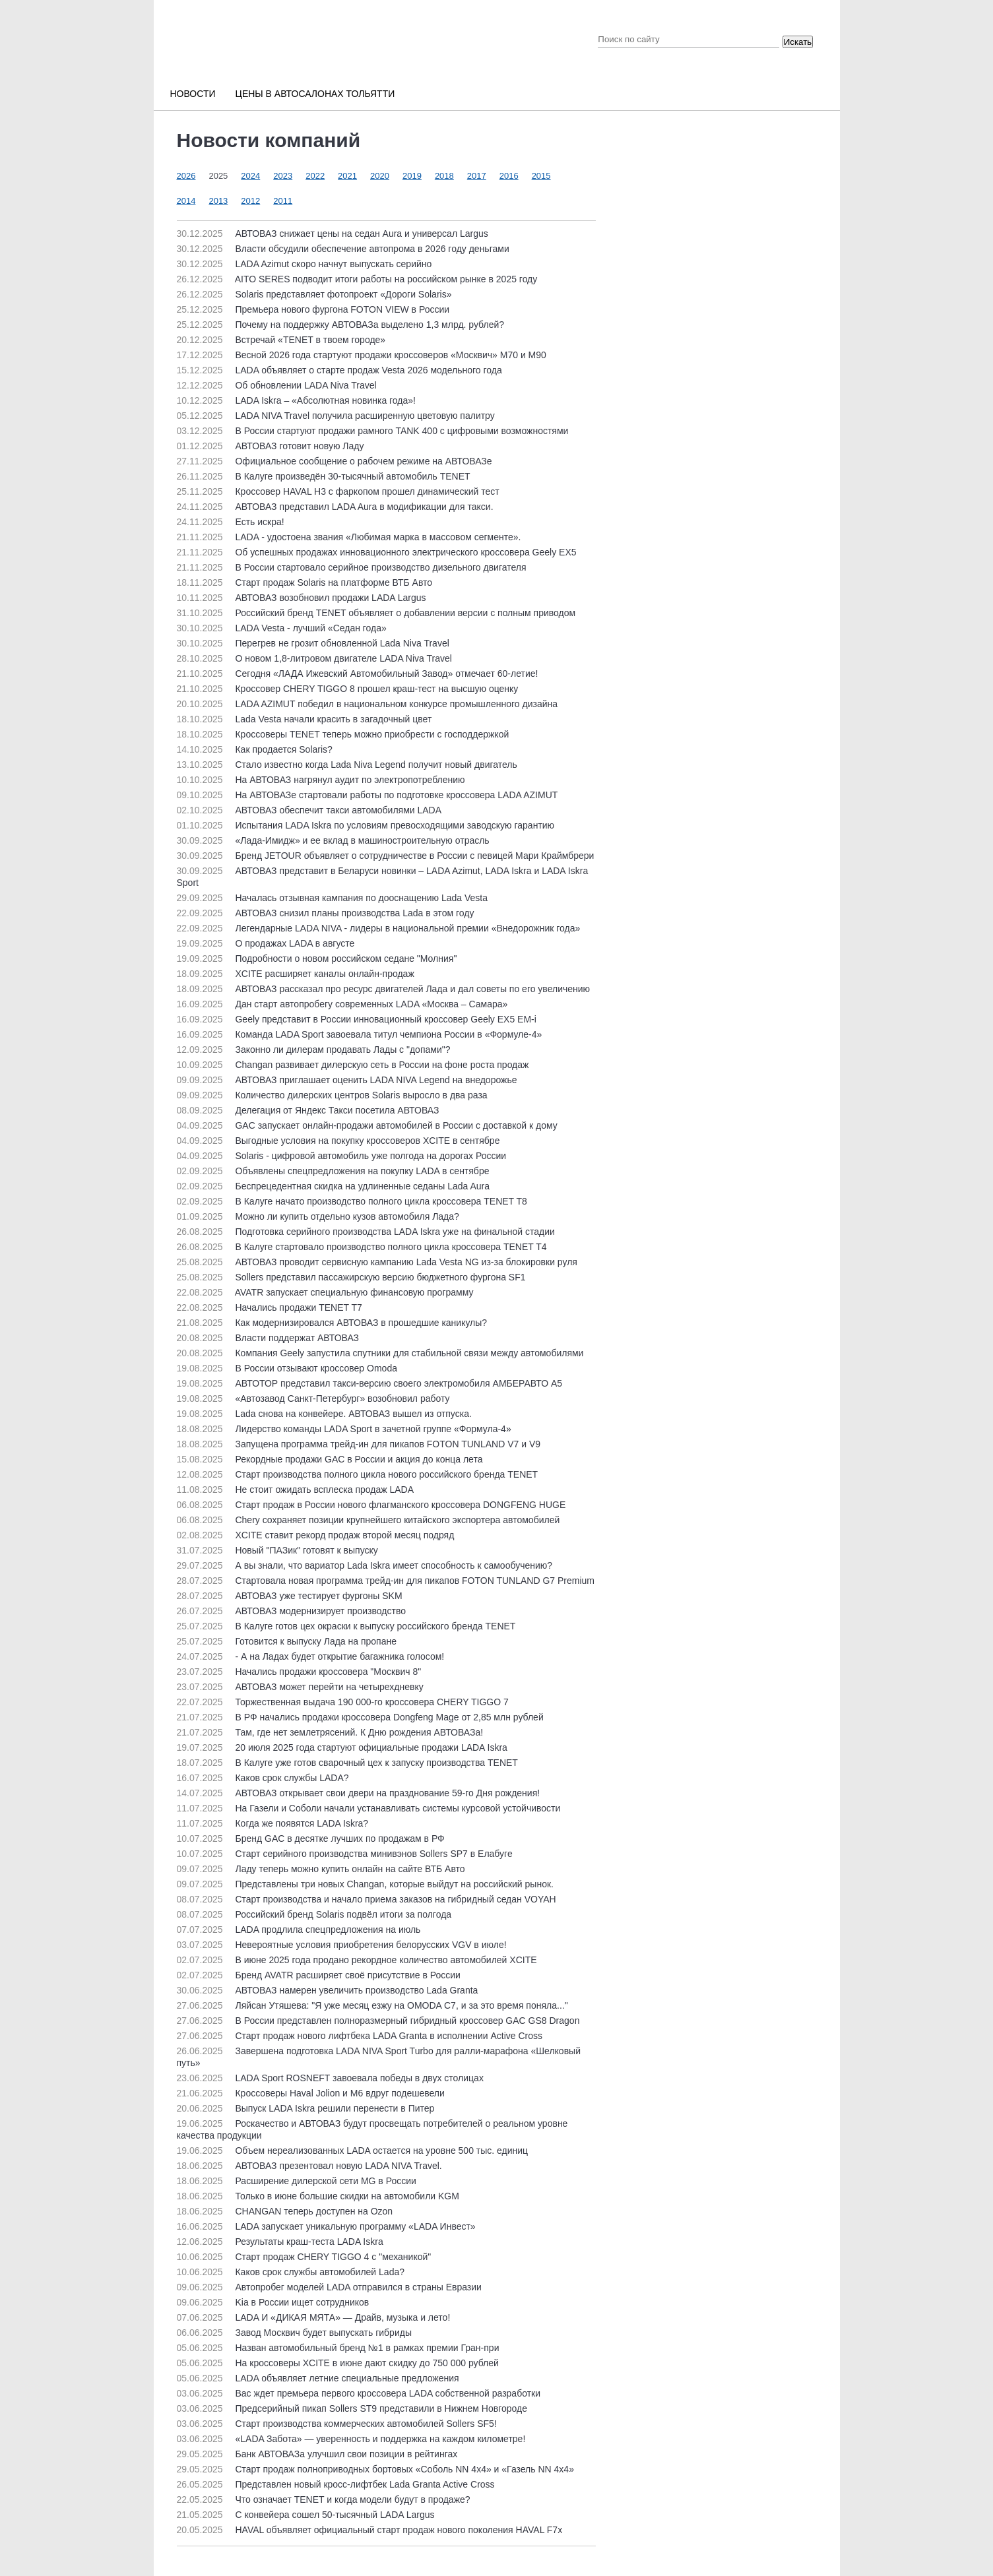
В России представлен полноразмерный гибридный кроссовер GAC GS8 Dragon (378, 2020)
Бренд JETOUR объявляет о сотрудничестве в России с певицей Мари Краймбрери (385, 855)
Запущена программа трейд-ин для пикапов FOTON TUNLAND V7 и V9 (359, 1444)
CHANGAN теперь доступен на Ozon (285, 2211)
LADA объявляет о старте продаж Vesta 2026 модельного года (339, 370)
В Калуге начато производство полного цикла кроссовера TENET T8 (352, 1201)
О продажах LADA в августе (266, 943)
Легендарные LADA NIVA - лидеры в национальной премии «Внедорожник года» (379, 928)
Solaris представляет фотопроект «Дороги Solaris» (314, 294)
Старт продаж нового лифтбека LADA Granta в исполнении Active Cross (360, 2035)
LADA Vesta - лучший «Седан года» (282, 628)
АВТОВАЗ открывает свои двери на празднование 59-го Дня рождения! (358, 1793)
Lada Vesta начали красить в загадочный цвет (304, 719)
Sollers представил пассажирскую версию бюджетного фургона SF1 (351, 1277)
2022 (315, 176)
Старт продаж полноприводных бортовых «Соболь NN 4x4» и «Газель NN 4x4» (375, 2469)
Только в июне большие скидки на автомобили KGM (318, 2196)
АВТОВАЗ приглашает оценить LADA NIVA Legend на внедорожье (347, 1080)
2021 (347, 176)
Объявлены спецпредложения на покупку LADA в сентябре (333, 1171)
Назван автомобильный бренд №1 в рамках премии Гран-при (338, 2347)
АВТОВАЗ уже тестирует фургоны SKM (289, 1595)
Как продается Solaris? (255, 749)
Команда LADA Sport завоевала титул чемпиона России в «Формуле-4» (359, 1034)
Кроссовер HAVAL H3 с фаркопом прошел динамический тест (338, 491)
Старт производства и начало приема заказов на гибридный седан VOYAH (366, 1899)
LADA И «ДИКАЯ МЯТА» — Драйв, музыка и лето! (314, 2317)
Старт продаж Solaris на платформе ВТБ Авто (305, 582)
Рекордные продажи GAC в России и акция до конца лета (330, 1459)
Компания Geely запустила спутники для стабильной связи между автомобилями (380, 1353)
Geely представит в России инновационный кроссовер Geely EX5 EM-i (356, 1019)
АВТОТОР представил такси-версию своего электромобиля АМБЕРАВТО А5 (370, 1383)
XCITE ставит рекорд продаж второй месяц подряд (316, 1535)
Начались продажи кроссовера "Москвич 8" (299, 1671)
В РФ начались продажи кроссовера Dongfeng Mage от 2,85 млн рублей (360, 1717)
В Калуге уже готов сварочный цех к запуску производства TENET (347, 1762)
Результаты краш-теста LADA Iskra (280, 2241)
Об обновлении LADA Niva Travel (277, 385)
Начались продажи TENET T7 (269, 1307)
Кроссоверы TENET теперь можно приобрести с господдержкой (343, 734)
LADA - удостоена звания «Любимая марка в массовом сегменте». (349, 537)
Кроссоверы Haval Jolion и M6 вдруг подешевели (311, 2093)
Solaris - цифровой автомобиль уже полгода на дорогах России (342, 1155)
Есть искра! (230, 522)
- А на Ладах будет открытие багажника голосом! (311, 1656)
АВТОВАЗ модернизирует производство (291, 1611)
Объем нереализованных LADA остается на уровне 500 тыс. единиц (353, 2150)
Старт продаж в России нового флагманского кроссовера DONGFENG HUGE (371, 1504)
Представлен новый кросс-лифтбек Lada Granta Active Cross (336, 2484)
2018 (444, 176)
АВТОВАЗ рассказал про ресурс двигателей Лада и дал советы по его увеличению (384, 989)
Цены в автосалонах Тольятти (315, 93)
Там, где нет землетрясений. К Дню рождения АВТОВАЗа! (330, 1732)
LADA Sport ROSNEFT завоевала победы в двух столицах (330, 2078)
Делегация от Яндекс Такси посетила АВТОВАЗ (308, 1110)
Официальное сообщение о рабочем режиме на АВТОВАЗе (334, 461)
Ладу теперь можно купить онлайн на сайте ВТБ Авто (321, 1869)
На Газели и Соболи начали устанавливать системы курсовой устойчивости (369, 1808)
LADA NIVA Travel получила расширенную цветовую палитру (336, 415)
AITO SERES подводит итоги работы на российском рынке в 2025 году (357, 279)
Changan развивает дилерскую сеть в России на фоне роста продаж (353, 1064)
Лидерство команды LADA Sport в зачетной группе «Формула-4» (344, 1429)
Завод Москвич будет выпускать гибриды (294, 2332)
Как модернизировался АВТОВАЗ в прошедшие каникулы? (332, 1322)
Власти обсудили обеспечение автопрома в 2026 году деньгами (343, 248)
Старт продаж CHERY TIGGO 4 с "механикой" (304, 2256)
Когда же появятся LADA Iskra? (273, 1823)
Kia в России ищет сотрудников (273, 2302)
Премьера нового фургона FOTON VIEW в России (313, 309)
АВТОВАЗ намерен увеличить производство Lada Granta (327, 1990)
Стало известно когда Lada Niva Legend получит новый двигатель (347, 764)
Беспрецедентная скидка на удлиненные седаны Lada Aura (333, 1186)
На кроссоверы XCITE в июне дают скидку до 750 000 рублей (338, 2363)
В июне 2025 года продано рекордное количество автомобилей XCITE (357, 1960)
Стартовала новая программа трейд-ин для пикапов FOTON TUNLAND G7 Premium (386, 1580)
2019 (412, 176)
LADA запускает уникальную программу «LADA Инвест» (326, 2226)
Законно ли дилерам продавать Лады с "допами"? (314, 1049)
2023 (282, 176)
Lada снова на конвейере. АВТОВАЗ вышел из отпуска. (324, 1413)
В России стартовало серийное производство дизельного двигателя (352, 567)
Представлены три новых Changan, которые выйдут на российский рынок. (365, 1884)
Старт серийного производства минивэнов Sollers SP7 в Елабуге (345, 1853)
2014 (186, 201)
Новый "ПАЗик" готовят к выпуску (277, 1550)
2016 (509, 176)
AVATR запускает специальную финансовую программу (325, 1292)
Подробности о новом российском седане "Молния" (317, 958)
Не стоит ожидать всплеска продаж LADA (295, 1489)
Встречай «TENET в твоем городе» (281, 339)
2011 (282, 201)
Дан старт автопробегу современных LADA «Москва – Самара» (342, 1004)
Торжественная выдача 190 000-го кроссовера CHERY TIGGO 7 (343, 1702)
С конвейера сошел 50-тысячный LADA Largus (306, 2514)
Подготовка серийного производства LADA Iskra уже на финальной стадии (366, 1231)
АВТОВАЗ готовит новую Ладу (270, 446)
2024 (250, 176)
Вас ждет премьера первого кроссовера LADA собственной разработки (359, 2393)
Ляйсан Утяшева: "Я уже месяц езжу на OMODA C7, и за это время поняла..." (372, 2005)
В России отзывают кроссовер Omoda (287, 1368)
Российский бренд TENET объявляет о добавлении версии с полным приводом (376, 613)
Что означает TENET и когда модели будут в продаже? (323, 2499)
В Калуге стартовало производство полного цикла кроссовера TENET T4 (362, 1246)
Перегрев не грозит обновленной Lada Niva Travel (313, 643)
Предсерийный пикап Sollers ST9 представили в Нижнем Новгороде (352, 2408)
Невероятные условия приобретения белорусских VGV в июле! (342, 1944)
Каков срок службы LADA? (263, 1778)
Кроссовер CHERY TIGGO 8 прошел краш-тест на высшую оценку (348, 688)
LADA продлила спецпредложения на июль (299, 1929)
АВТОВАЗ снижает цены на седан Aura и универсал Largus (332, 233)
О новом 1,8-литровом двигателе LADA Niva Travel (314, 658)
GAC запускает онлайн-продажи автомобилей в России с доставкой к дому (367, 1125)
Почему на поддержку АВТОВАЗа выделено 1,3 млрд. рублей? (341, 324)
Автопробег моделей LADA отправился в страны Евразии (329, 2287)
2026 (186, 176)
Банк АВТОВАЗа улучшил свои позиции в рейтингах (317, 2454)
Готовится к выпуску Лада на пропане (287, 1641)
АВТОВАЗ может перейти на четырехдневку (300, 1686)
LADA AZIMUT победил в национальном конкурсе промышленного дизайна (367, 704)
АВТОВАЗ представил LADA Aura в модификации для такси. (335, 506)
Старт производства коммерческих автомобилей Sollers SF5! (337, 2423)
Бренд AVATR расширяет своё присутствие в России (319, 1975)
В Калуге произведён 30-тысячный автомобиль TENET (323, 476)
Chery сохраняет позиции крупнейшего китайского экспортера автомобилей (368, 1520)
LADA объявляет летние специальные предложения (318, 2378)
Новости (193, 93)
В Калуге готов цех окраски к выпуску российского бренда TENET (346, 1626)
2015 (541, 176)
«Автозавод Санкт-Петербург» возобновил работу (313, 1398)
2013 (218, 201)
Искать (798, 42)
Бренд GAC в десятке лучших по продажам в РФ (311, 1838)
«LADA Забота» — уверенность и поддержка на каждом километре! (351, 2439)
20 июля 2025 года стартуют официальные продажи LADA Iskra (342, 1747)
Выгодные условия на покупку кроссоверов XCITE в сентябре (338, 1140)
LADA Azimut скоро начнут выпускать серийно (304, 264)
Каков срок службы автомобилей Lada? (291, 2272)
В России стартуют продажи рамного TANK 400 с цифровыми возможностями (373, 430)
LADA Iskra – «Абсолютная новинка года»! (296, 400)
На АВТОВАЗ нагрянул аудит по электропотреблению (321, 779)
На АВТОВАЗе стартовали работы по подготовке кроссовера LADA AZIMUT (367, 795)
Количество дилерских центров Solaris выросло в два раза (332, 1095)
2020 (379, 176)
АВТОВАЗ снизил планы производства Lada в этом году (325, 913)
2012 (250, 201)
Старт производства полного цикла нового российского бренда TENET (357, 1474)
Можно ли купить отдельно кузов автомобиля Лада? (318, 1216)
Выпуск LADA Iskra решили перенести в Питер (306, 2108)
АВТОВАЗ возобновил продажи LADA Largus (301, 597)
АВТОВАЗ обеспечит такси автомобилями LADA (309, 810)
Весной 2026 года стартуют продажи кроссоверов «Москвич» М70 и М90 (361, 355)
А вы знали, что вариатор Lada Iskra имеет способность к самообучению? (365, 1565)
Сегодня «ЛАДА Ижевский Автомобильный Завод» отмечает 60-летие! (357, 673)
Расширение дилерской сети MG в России (296, 2181)
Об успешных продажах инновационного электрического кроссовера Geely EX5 (377, 552)
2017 (476, 176)
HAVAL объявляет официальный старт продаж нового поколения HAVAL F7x (370, 2530)
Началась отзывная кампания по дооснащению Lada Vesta (332, 898)
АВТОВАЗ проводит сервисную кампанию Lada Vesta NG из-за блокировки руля (377, 1262)
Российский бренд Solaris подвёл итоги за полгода (314, 1914)
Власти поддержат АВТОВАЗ (268, 1338)
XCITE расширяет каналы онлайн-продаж (295, 973)
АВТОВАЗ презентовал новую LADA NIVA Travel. (309, 2165)
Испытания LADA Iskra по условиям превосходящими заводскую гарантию (366, 825)
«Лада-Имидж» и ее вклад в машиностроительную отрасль (333, 840)
